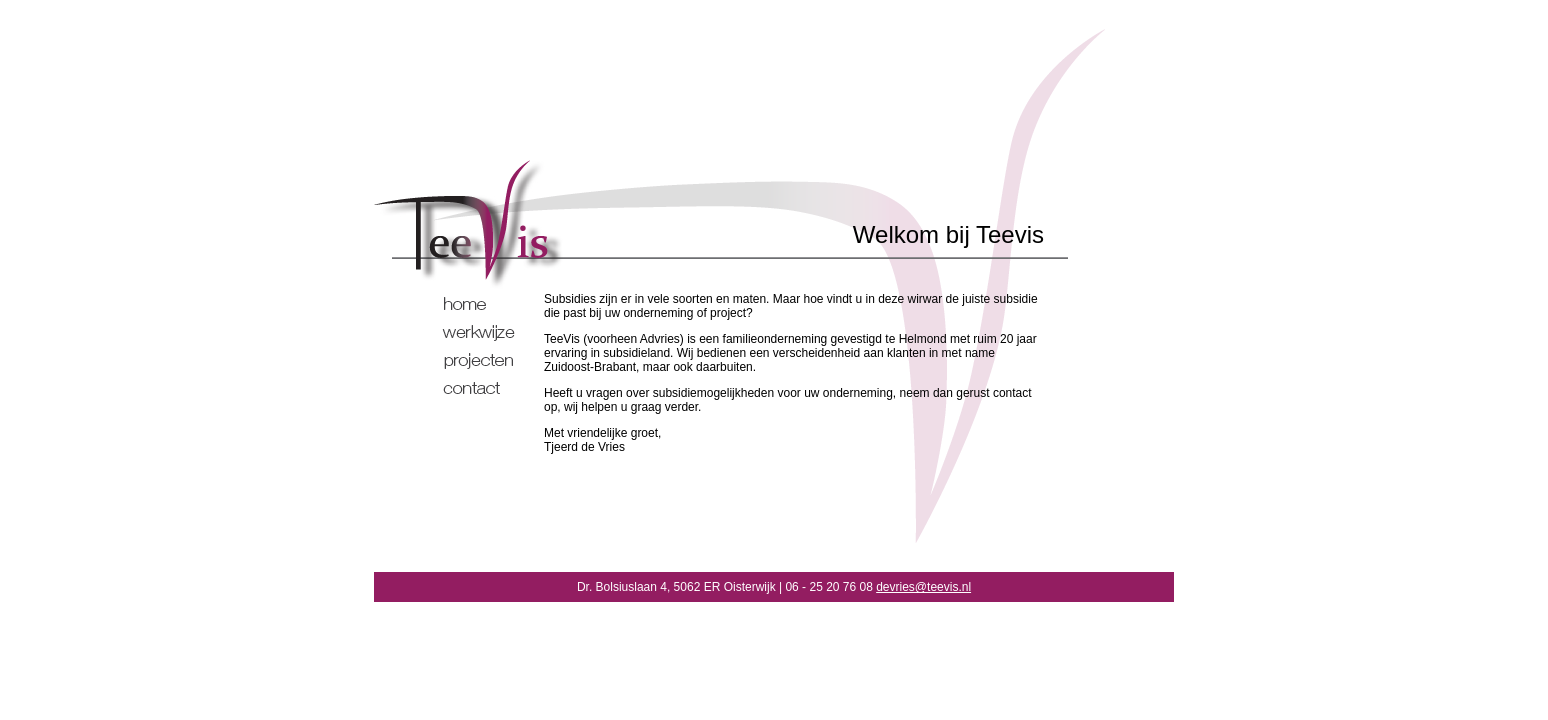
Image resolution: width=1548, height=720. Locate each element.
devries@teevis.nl (923, 587)
